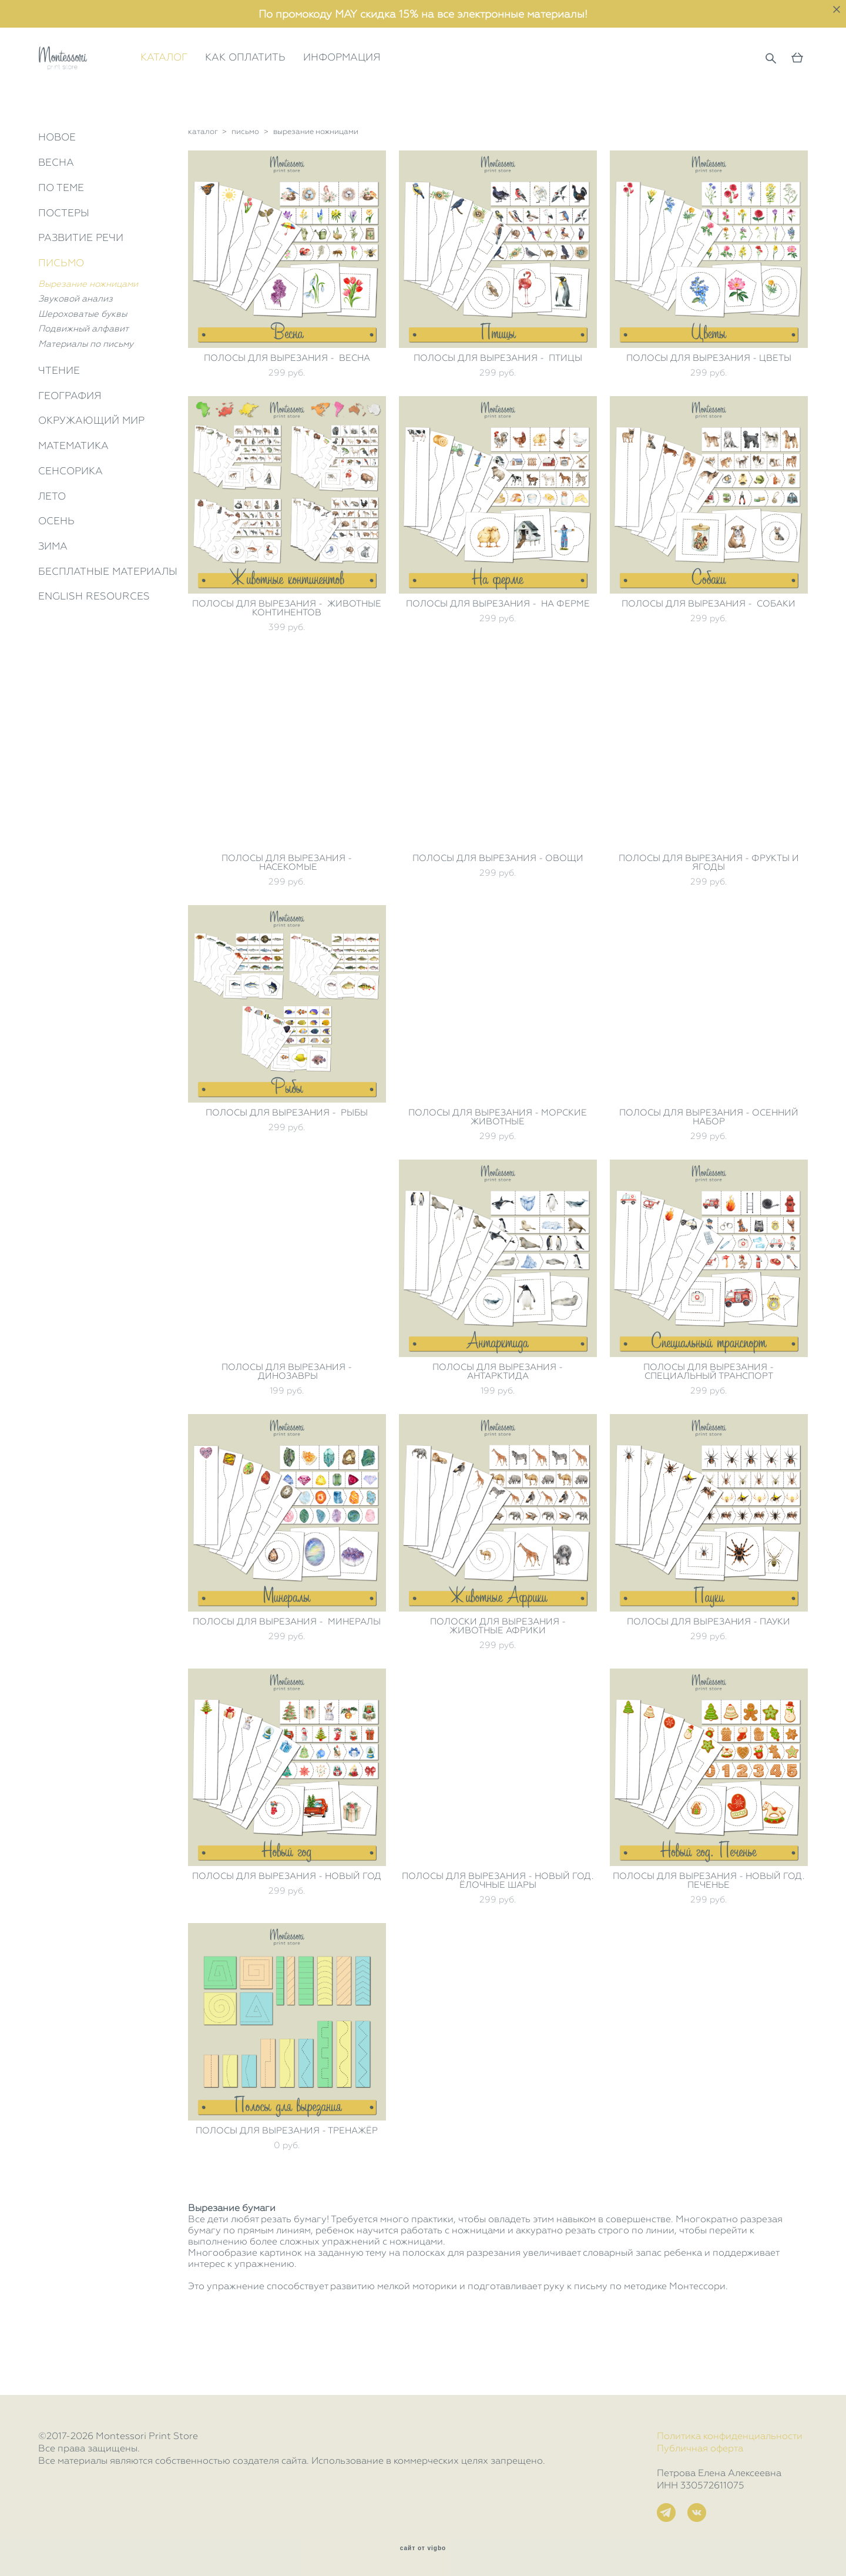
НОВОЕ (57, 187)
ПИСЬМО (61, 313)
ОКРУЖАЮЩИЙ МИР (91, 471)
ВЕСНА (56, 213)
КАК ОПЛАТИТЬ (296, 83)
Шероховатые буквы (82, 364)
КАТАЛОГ (214, 83)
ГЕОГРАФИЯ (70, 445)
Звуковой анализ (75, 349)
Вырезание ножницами (88, 334)
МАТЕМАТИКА (73, 496)
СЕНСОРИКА (70, 521)
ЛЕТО (52, 546)
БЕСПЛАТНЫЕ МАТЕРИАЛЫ (107, 621)
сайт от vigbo (423, 2548)
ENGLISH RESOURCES (94, 646)
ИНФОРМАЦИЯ (392, 83)
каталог (202, 181)
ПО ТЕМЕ (61, 237)
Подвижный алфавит (83, 379)
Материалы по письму (85, 393)
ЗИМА (53, 596)
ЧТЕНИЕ (59, 421)
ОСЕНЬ (56, 571)
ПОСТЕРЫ (63, 263)
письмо (245, 181)
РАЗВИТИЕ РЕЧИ (80, 288)
